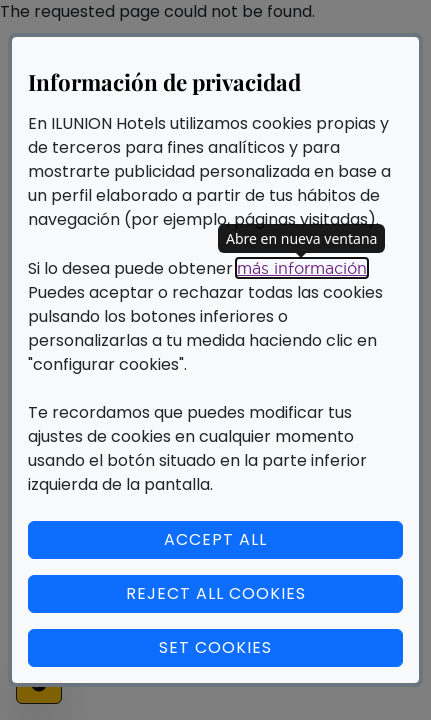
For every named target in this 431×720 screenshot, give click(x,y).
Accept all (215, 539)
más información (302, 268)
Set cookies (281, 647)
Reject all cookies (216, 593)
